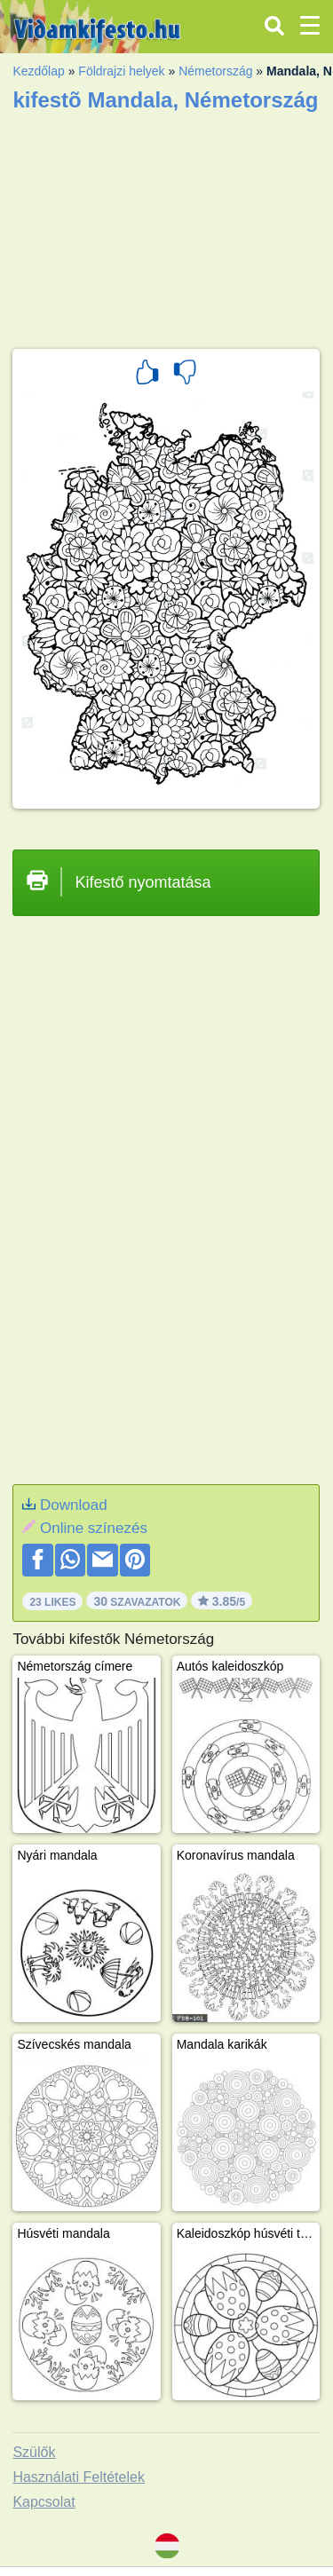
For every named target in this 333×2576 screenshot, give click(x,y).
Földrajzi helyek (121, 71)
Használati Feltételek (78, 2477)
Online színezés (93, 1528)
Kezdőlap (38, 71)
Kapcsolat (43, 2501)
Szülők (33, 2452)
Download (73, 1505)
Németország (215, 71)
